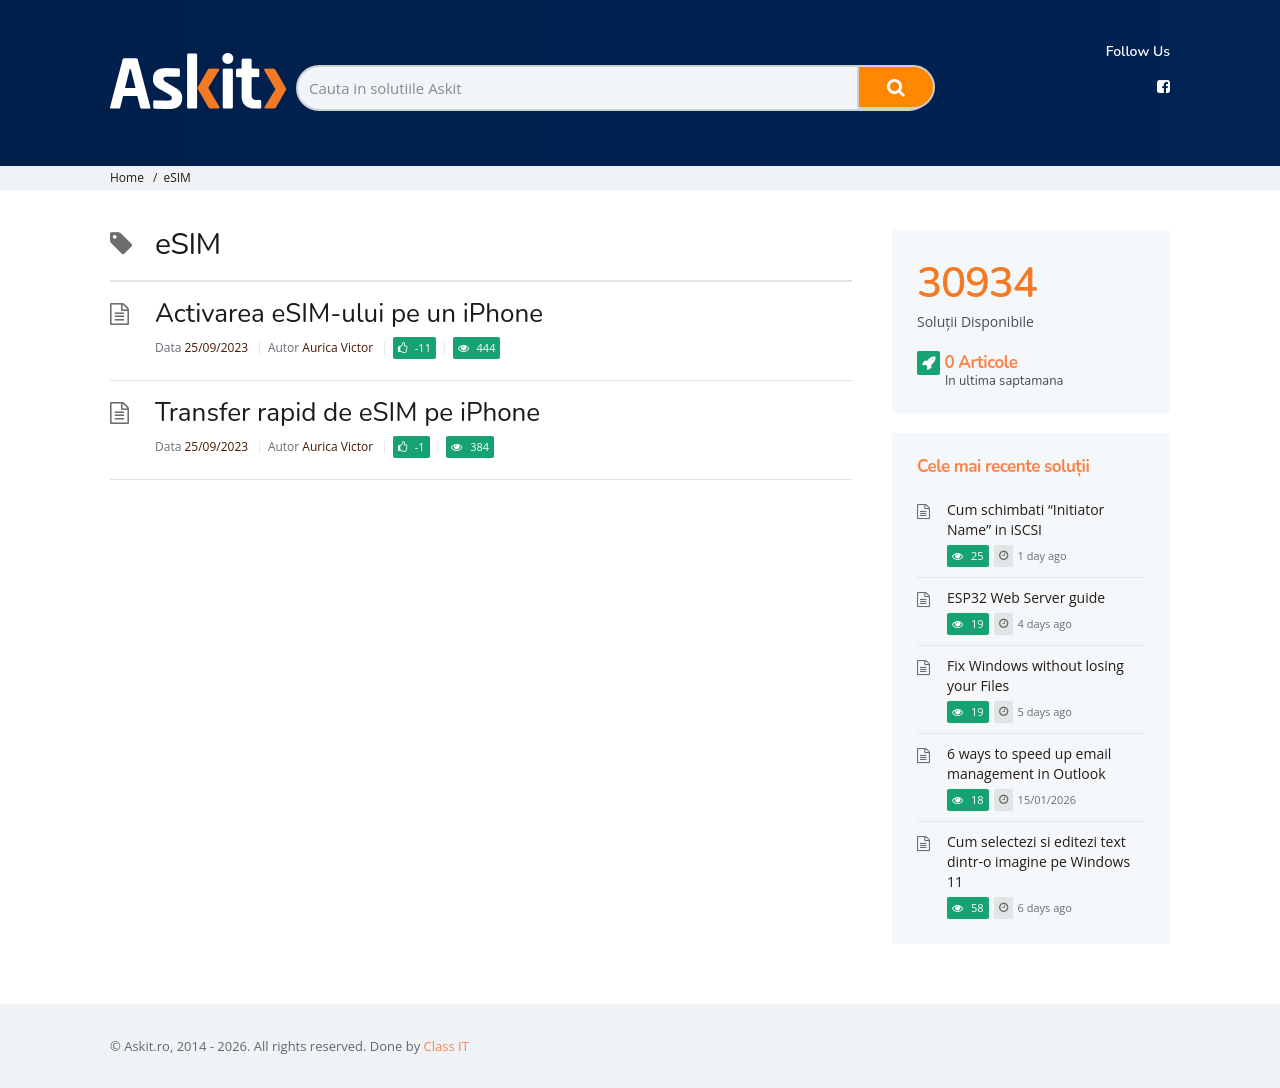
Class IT (446, 1046)
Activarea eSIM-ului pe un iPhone (349, 313)
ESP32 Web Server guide (1026, 597)
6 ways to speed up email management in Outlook (1029, 763)
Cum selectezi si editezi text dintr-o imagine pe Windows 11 (1038, 861)
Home (127, 177)
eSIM (176, 177)
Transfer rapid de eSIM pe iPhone (347, 412)
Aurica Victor (337, 347)
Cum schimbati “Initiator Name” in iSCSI (1025, 519)
